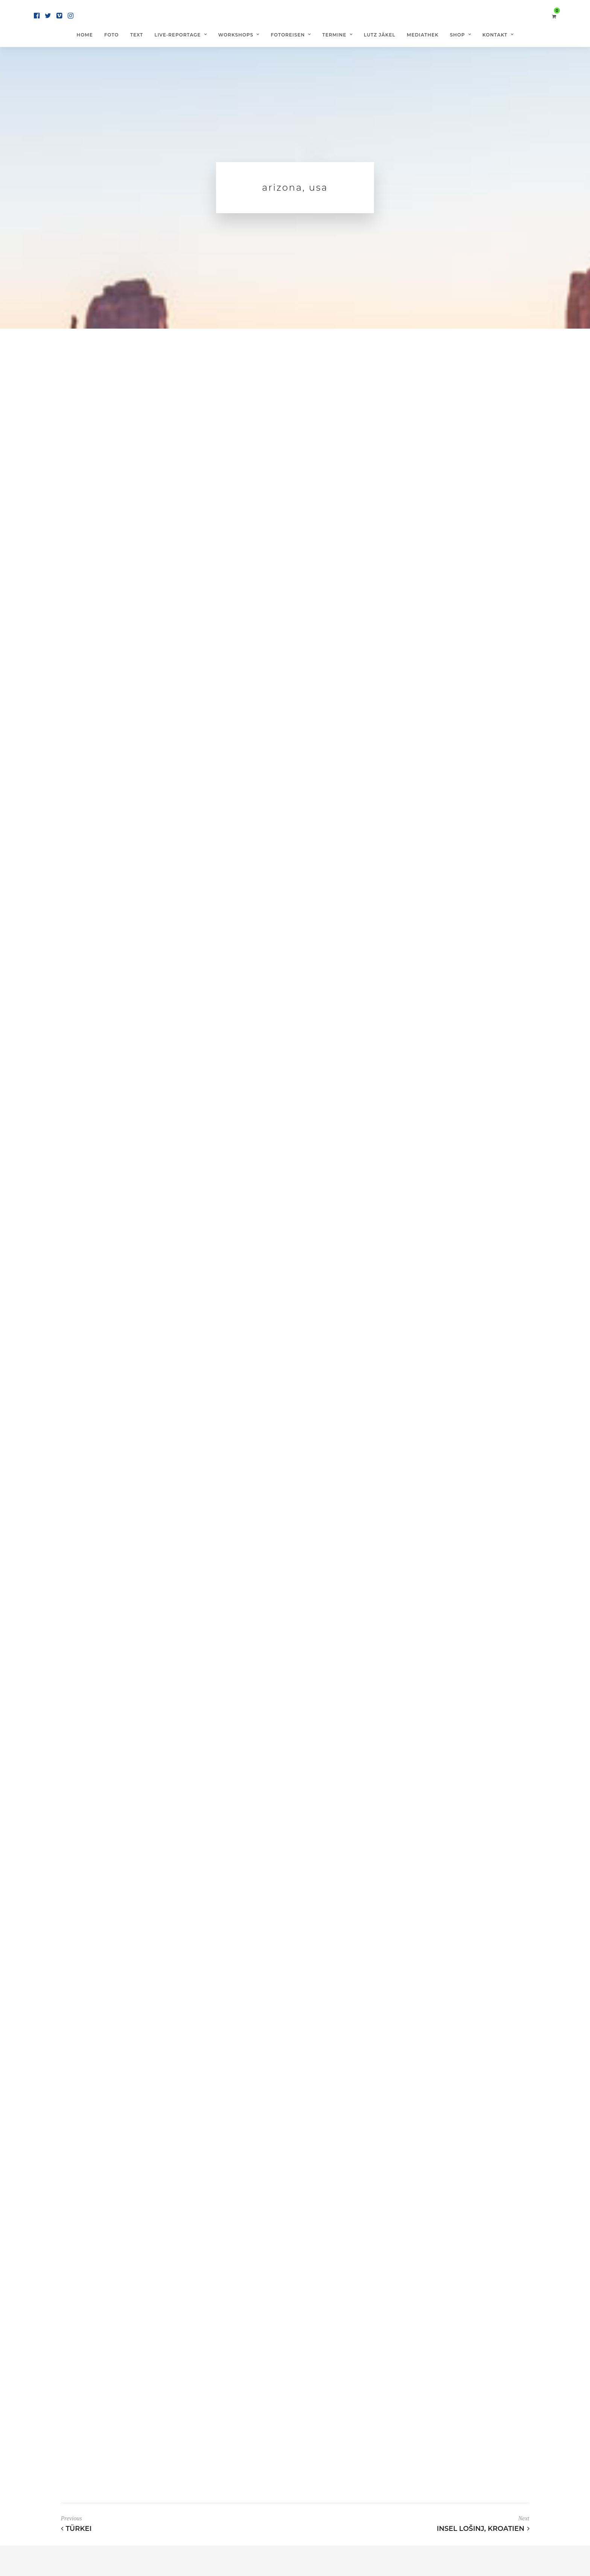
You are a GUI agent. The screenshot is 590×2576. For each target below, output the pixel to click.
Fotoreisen (288, 35)
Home (84, 35)
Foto (111, 35)
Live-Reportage (178, 35)
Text (136, 35)
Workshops (236, 35)
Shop (457, 35)
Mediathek (423, 35)
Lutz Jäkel (379, 35)
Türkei (76, 2528)
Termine (334, 35)
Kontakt (495, 35)
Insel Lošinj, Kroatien (483, 2528)
